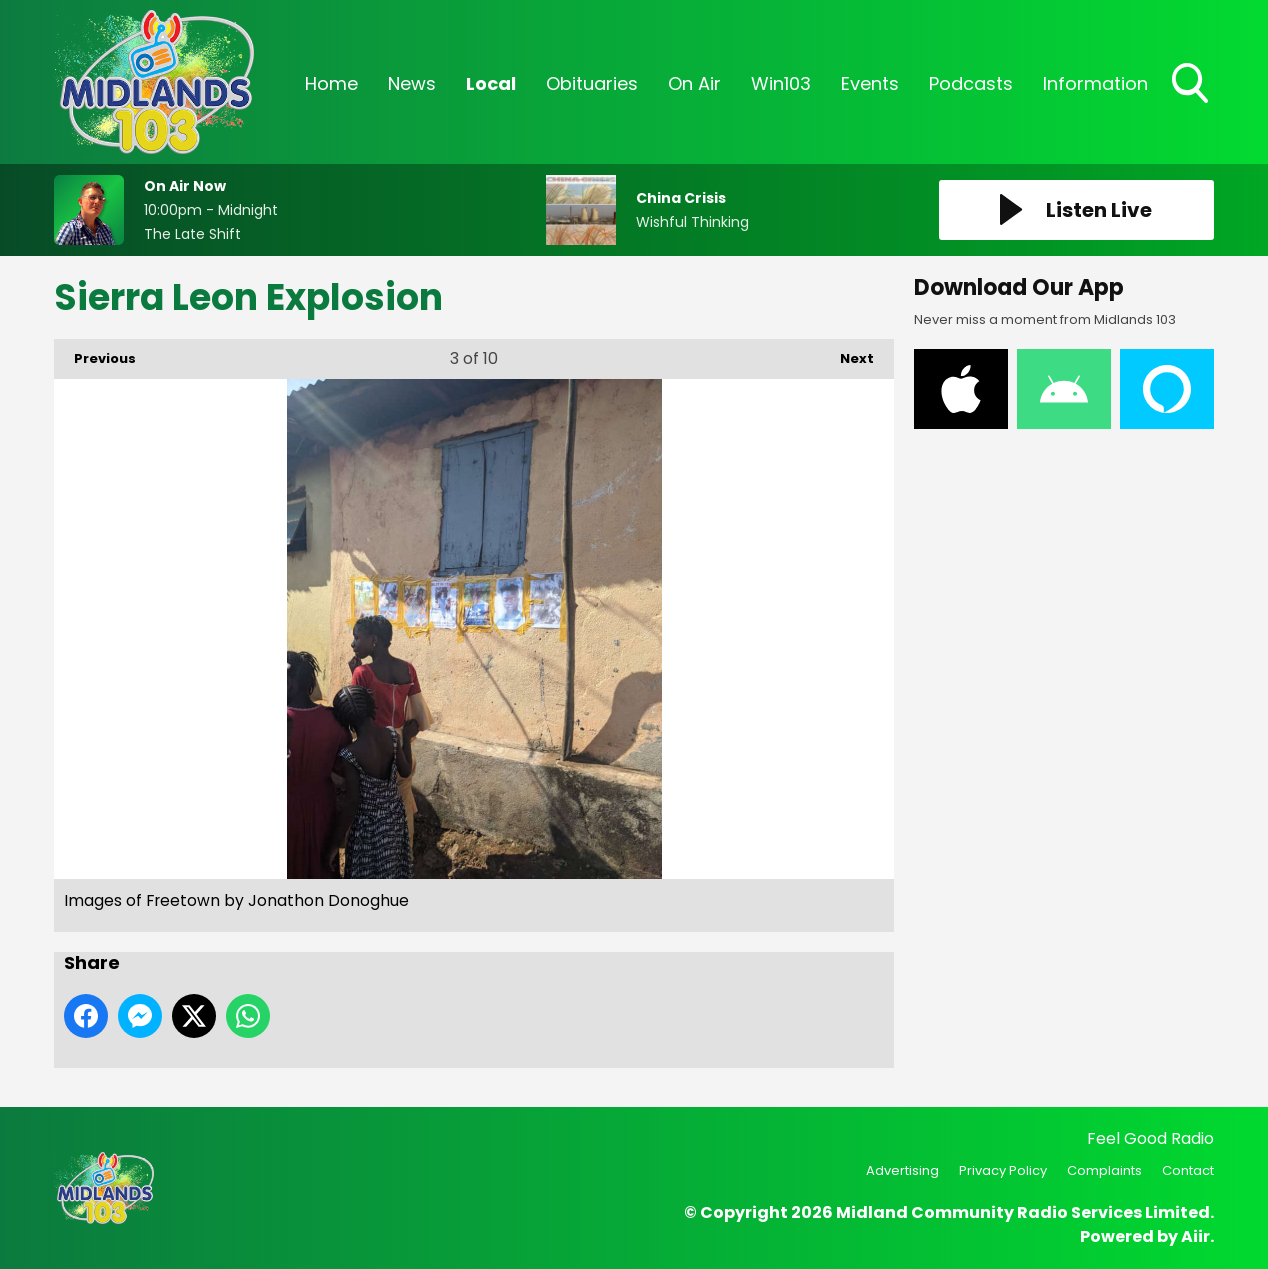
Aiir (1195, 1236)
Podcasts (971, 83)
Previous (95, 353)
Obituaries (592, 83)
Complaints (1104, 1170)
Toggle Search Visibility (1192, 85)
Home (331, 83)
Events (870, 83)
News (412, 83)
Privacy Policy (1003, 1170)
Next (847, 353)
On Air (694, 83)
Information (1095, 83)
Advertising (902, 1170)
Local (491, 83)
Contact (1188, 1170)
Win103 (781, 83)
